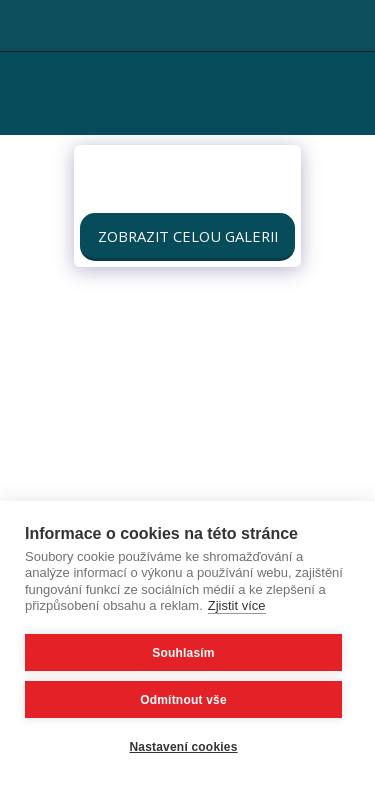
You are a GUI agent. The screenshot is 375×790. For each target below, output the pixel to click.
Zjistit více (237, 605)
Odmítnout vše (183, 700)
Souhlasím (183, 653)
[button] (22, 24)
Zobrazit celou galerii (188, 236)
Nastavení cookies (183, 747)
